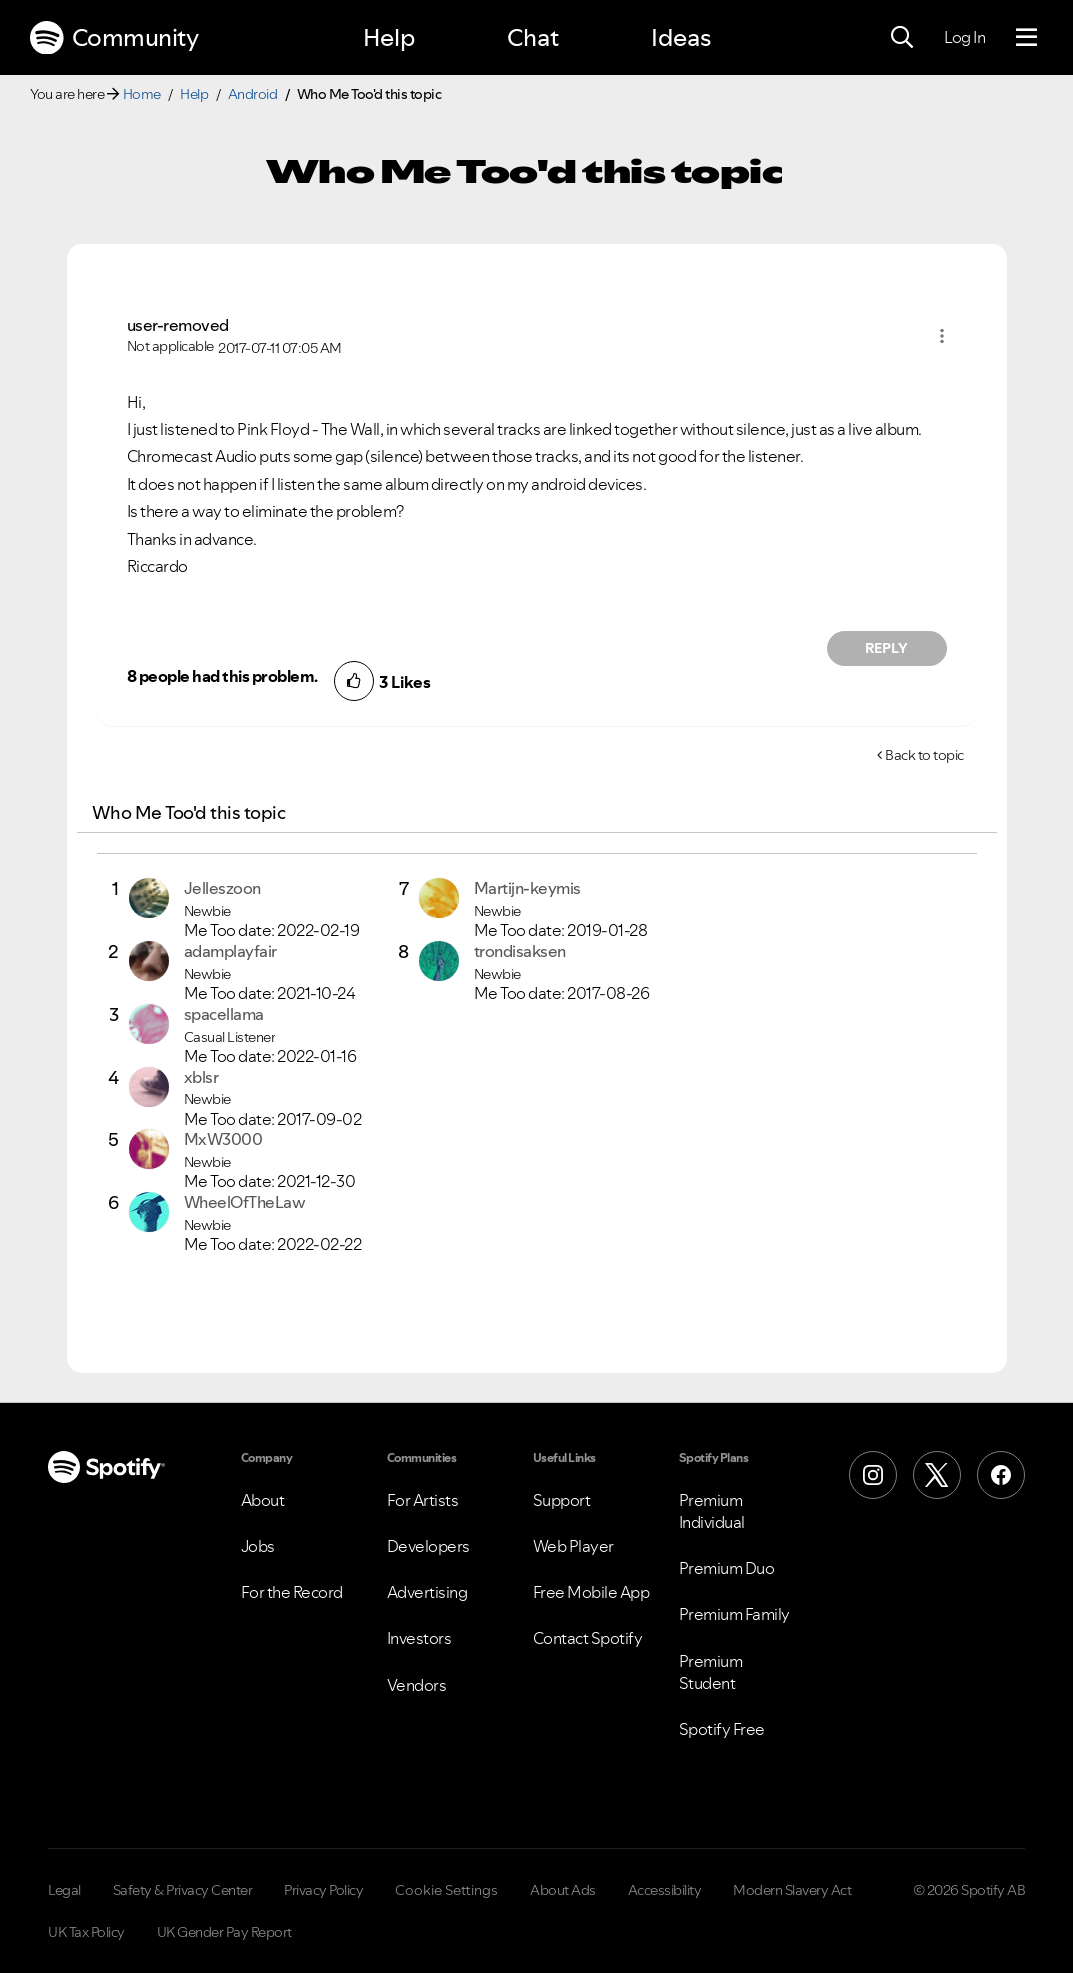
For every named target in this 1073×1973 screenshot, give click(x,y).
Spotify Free (722, 1729)
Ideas (681, 37)
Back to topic (924, 755)
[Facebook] (1001, 1475)
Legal (64, 1890)
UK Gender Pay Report (224, 1932)
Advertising (427, 1592)
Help (389, 37)
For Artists (423, 1500)
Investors (419, 1638)
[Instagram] (873, 1475)
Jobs (258, 1546)
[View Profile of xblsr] (201, 1077)
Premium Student (711, 1672)
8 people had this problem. (222, 676)
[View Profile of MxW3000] (223, 1139)
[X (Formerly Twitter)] (937, 1475)
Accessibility (665, 1890)
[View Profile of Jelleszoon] (222, 888)
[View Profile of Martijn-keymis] (527, 888)
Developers (428, 1546)
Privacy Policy (323, 1890)
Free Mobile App (591, 1592)
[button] (942, 336)
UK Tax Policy (86, 1932)
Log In (964, 37)
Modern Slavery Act (792, 1890)
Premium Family (734, 1614)
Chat (533, 37)
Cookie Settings (446, 1890)
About (263, 1500)
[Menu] (1026, 38)
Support (562, 1500)
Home (142, 94)
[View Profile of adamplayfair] (230, 951)
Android (253, 94)
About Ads (563, 1890)
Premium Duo (727, 1568)
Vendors (417, 1685)
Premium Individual (712, 1511)
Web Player (573, 1546)
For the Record (292, 1592)
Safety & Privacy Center (183, 1890)
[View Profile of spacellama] (224, 1014)
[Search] (902, 38)
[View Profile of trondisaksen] (520, 951)
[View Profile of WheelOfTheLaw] (245, 1202)
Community (114, 38)
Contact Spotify (588, 1638)
